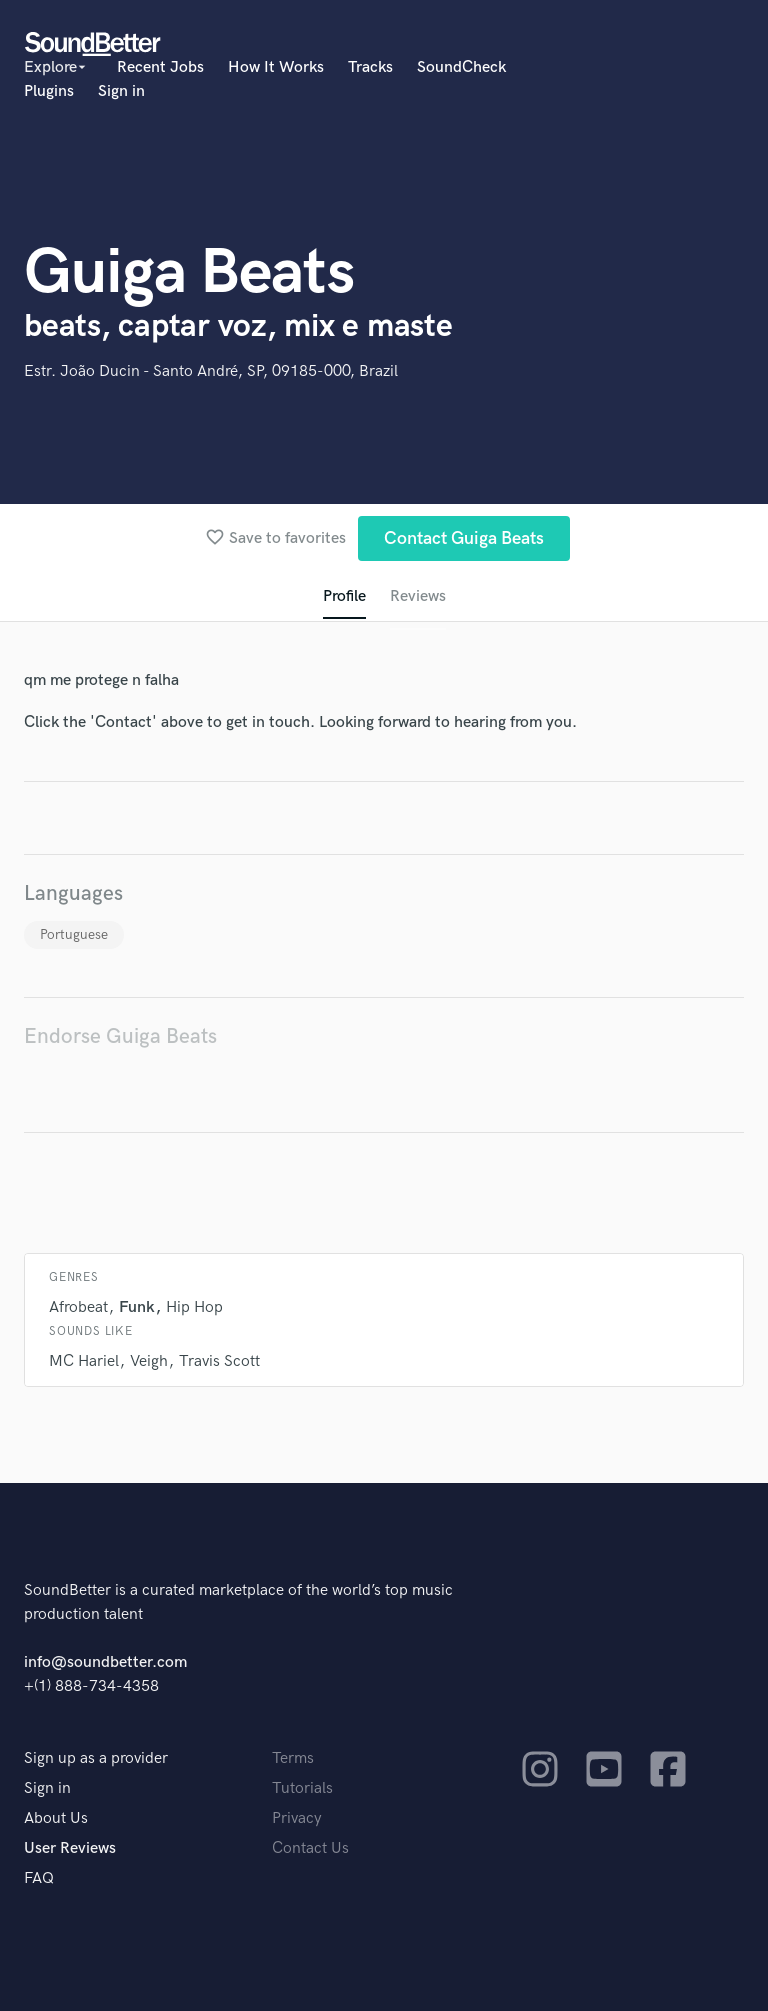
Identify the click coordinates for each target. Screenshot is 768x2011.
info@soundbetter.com (105, 1662)
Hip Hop (194, 1307)
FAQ (39, 1878)
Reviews (418, 596)
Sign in (121, 91)
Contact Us (310, 1848)
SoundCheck (461, 67)
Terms (293, 1758)
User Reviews (70, 1848)
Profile (344, 596)
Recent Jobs (160, 67)
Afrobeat (78, 1307)
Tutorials (302, 1788)
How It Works (276, 67)
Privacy (297, 1818)
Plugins (49, 91)
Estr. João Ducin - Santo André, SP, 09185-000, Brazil (211, 371)
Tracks (370, 67)
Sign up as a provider (96, 1758)
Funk (137, 1307)
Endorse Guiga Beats (120, 1036)
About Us (56, 1818)
